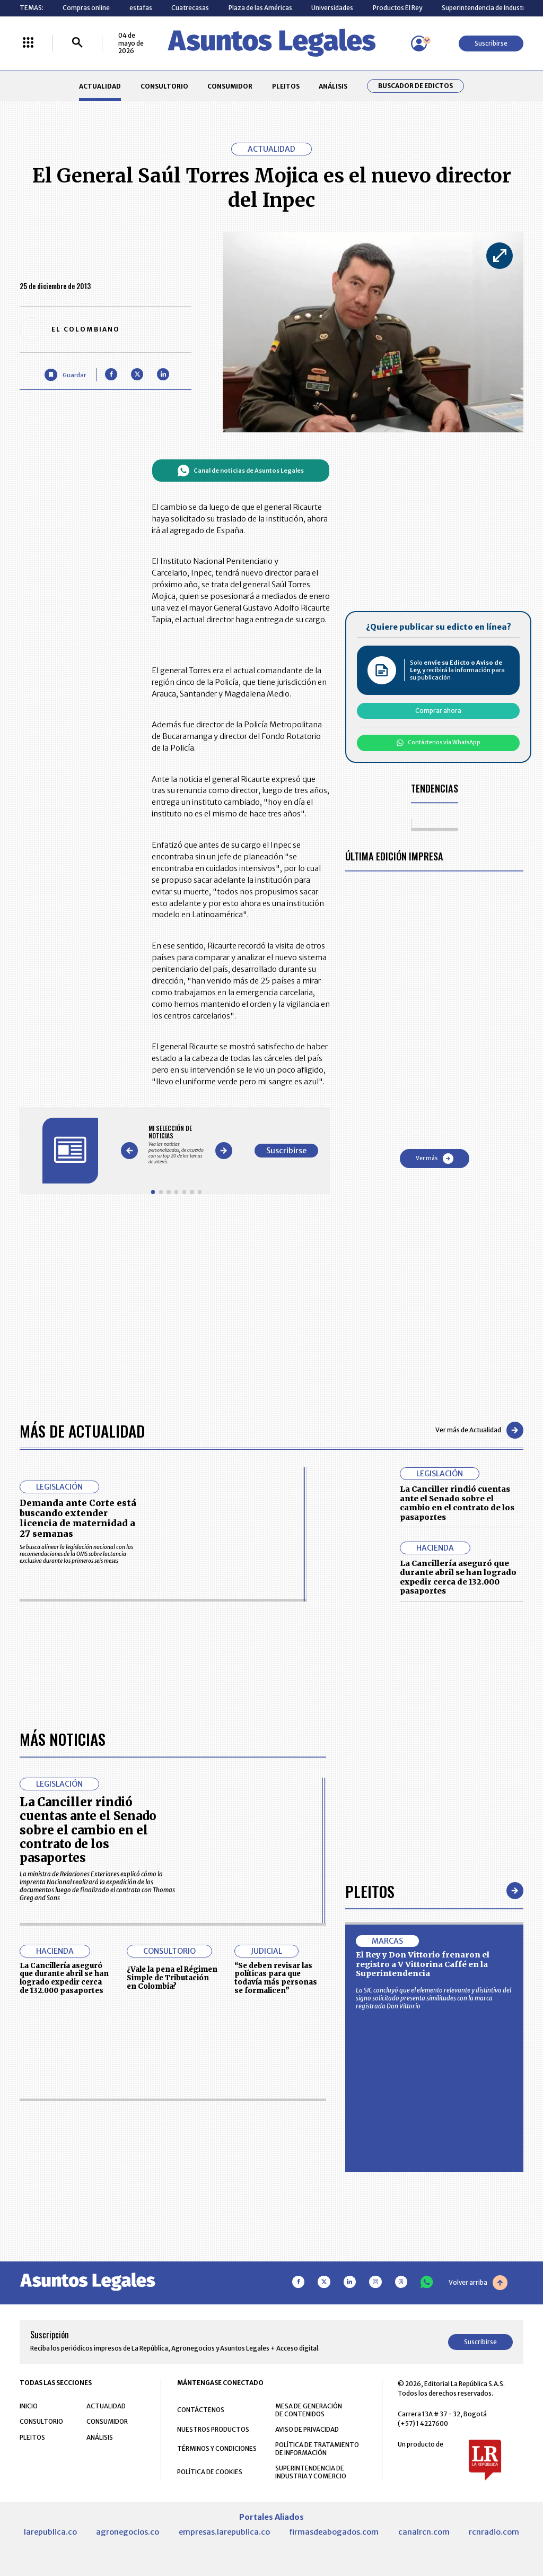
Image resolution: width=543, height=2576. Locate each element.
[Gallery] (176, 1144)
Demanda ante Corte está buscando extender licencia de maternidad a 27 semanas (78, 1518)
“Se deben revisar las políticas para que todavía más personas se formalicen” (275, 1978)
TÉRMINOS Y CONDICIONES (217, 2448)
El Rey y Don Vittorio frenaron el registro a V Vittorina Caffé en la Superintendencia (422, 1964)
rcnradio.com (494, 2532)
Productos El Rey (397, 8)
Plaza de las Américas (260, 8)
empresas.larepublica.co (224, 2532)
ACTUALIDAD (100, 86)
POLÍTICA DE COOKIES (209, 2472)
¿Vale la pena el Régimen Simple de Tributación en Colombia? (172, 1978)
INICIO (29, 2406)
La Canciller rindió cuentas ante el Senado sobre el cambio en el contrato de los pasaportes (457, 1503)
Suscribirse (491, 43)
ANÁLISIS (333, 86)
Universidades (332, 8)
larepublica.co (50, 2532)
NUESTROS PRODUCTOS (213, 2429)
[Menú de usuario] (419, 43)
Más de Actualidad (82, 1430)
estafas (140, 8)
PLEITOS (286, 86)
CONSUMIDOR (229, 86)
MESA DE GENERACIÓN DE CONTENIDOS (308, 2410)
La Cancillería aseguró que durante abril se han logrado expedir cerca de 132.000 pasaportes (458, 1577)
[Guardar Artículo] (65, 374)
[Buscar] (77, 43)
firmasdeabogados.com (334, 2532)
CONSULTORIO (164, 86)
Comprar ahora (438, 711)
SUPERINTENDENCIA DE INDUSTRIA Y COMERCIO (310, 2472)
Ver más (434, 1158)
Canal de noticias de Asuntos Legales (240, 470)
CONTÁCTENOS (200, 2410)
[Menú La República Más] (28, 43)
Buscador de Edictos (415, 86)
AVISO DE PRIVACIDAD (307, 2429)
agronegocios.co (127, 2532)
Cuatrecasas (190, 8)
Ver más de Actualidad (479, 1430)
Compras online (86, 8)
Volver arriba (478, 2282)
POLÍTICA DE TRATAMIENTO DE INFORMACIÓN (317, 2449)
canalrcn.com (424, 2532)
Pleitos (370, 1890)
